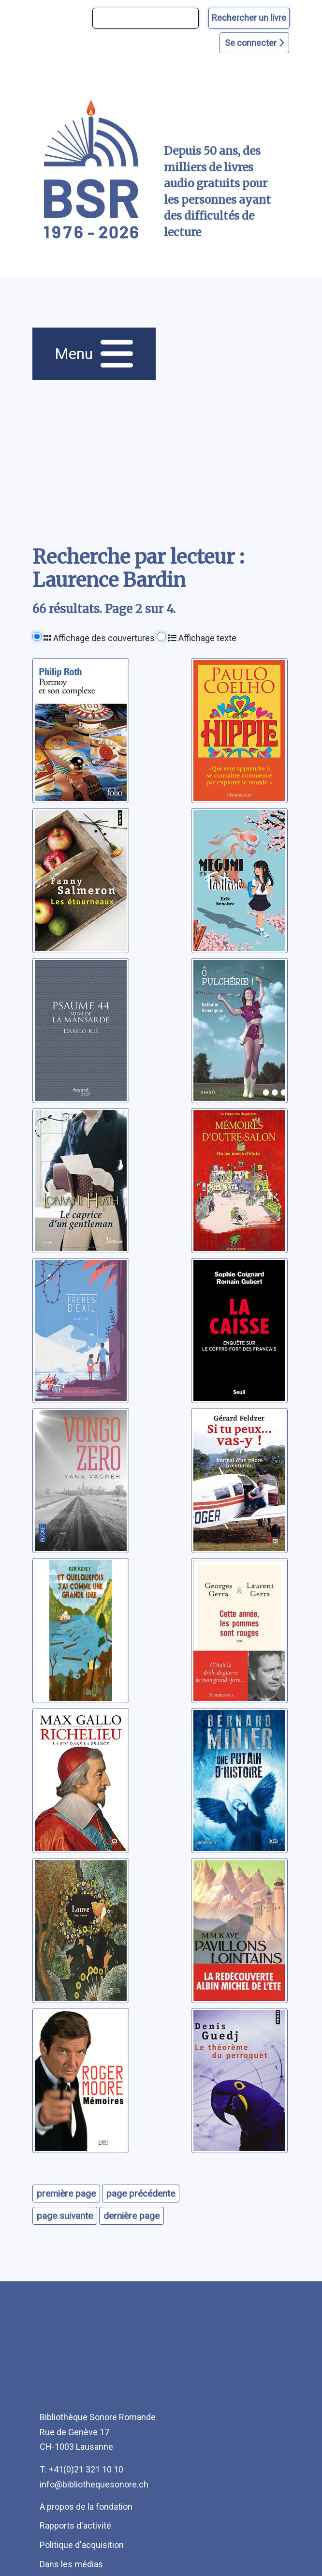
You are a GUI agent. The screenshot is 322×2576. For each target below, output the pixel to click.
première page (66, 2193)
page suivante (65, 2215)
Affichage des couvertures (99, 638)
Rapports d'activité (75, 2525)
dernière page (131, 2215)
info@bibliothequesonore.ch (94, 2484)
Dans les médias (71, 2564)
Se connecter (254, 43)
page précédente (140, 2193)
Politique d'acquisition (82, 2545)
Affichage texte (202, 638)
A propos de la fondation (86, 2506)
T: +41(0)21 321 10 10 (81, 2469)
